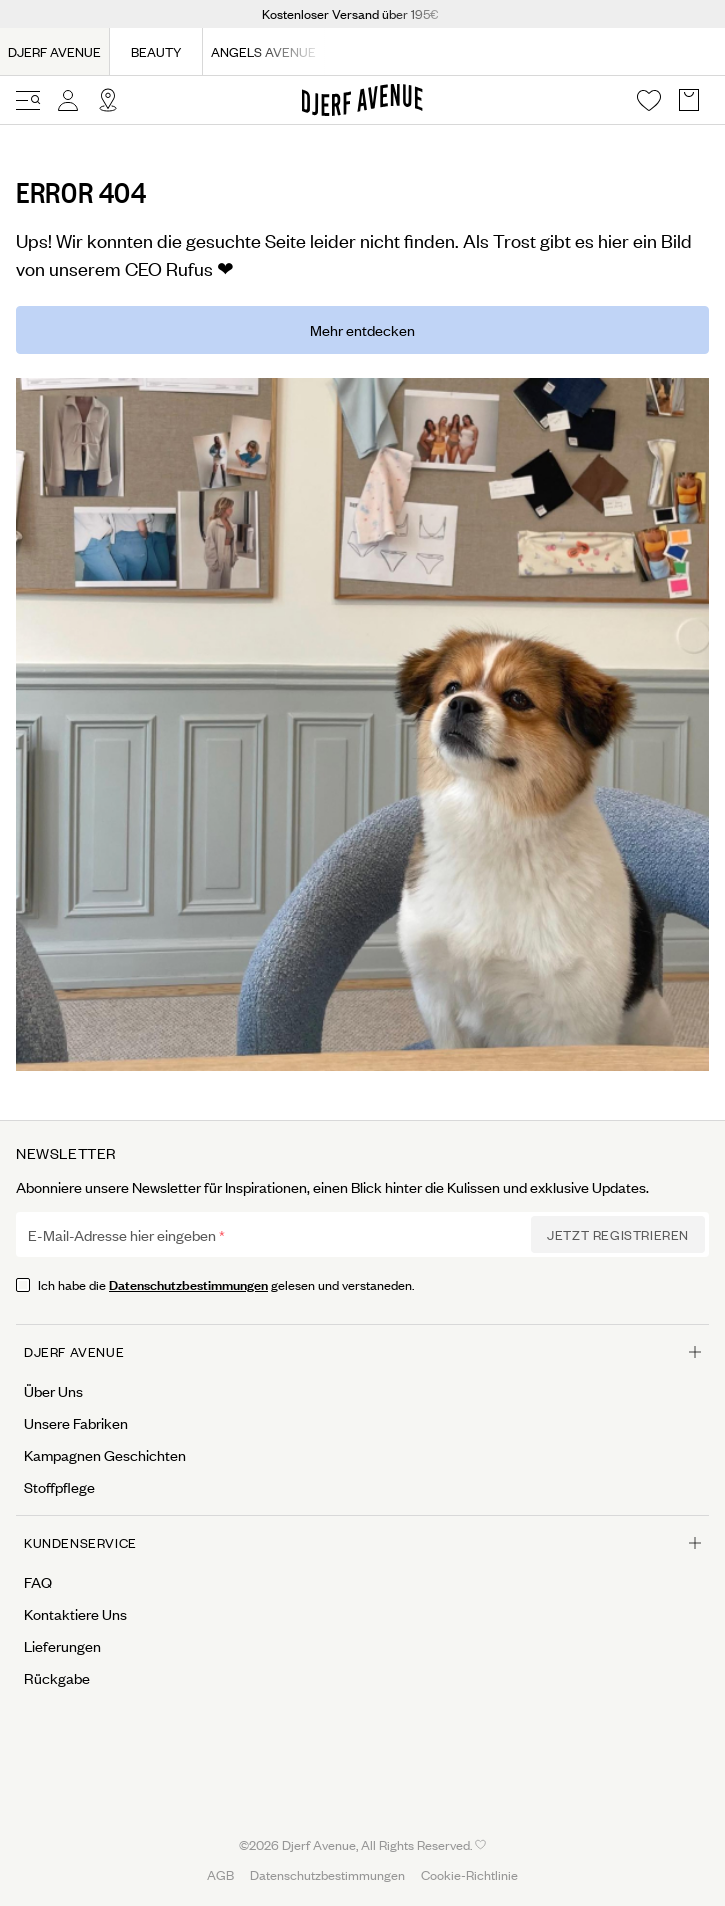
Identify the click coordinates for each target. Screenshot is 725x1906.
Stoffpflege (59, 1487)
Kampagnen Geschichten (105, 1455)
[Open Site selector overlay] (108, 100)
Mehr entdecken (362, 329)
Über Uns (53, 1391)
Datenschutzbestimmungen (188, 1283)
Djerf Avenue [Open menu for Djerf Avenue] (362, 1351)
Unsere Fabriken (76, 1423)
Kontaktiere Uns (75, 1614)
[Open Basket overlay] (689, 100)
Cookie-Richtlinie (469, 1874)
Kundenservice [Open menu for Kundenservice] (362, 1542)
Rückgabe (57, 1678)
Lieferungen (62, 1646)
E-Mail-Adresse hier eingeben (122, 1235)
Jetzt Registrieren (618, 1234)
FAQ (38, 1582)
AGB (220, 1874)
